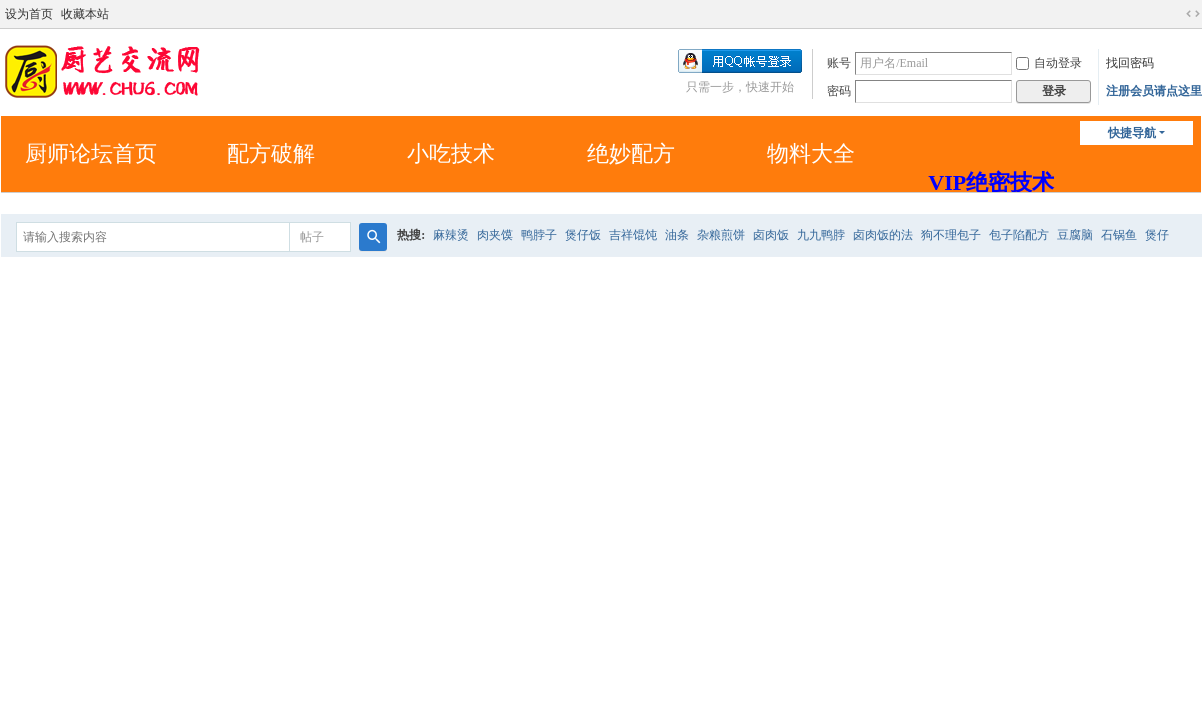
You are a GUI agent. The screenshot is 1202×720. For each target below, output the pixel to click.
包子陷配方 (1019, 235)
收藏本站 (85, 14)
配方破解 (271, 153)
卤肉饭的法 (883, 235)
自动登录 (1049, 63)
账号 (839, 63)
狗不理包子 (951, 235)
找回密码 (1130, 63)
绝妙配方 (631, 153)
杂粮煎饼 (721, 235)
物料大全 (811, 153)
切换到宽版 (1193, 14)
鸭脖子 (539, 235)
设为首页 (29, 14)
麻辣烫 (451, 235)
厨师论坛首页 (91, 153)
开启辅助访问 (1174, 14)
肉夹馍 (495, 235)
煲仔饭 (583, 235)
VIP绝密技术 (991, 182)
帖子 (312, 237)
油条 (677, 235)
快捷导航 (1132, 133)
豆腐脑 (1075, 235)
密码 (839, 91)
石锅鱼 (1119, 235)
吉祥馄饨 (633, 235)
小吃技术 (451, 153)
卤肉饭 (771, 235)
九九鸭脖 (821, 235)
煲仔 (1157, 235)
